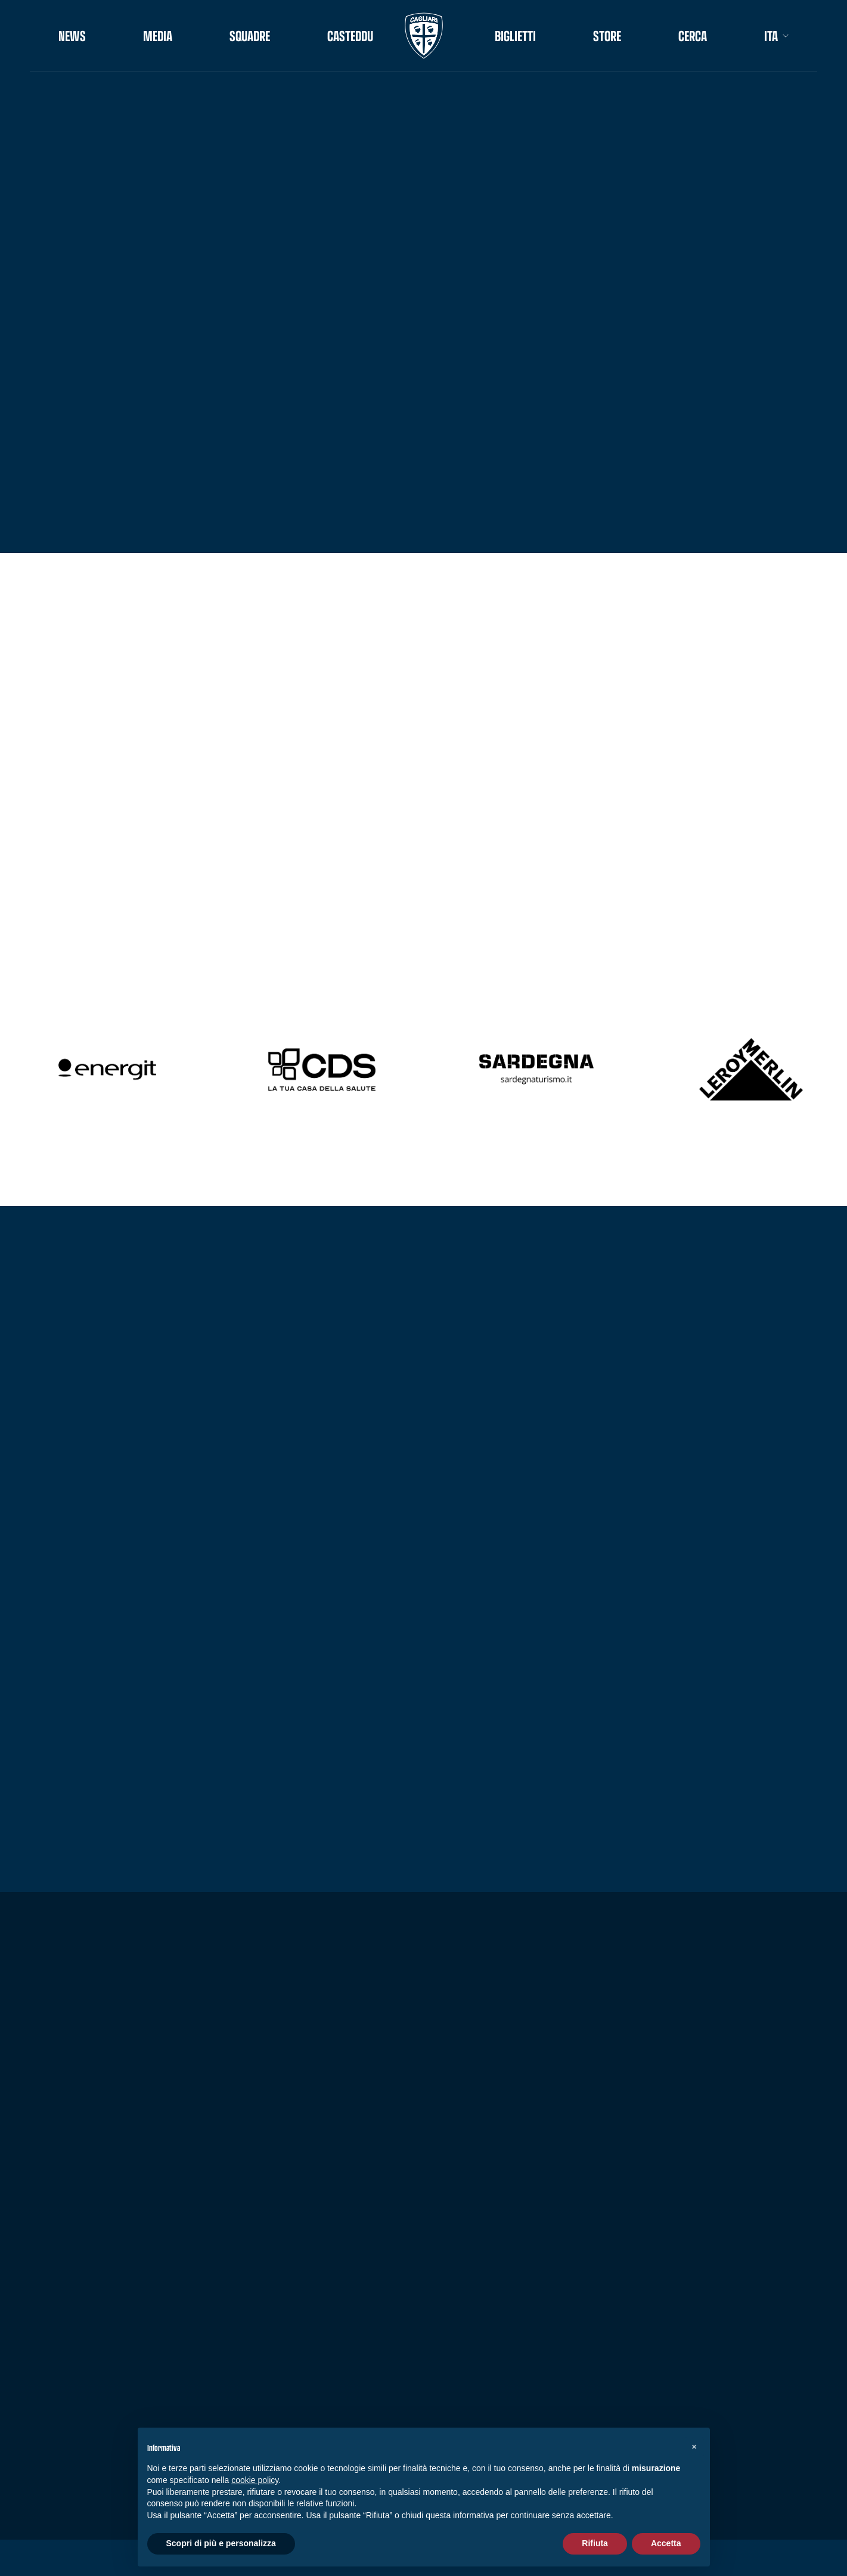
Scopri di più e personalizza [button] (221, 2543)
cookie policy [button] (254, 2480)
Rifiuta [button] (595, 2543)
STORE (607, 36)
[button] (694, 2446)
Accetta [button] (666, 2543)
